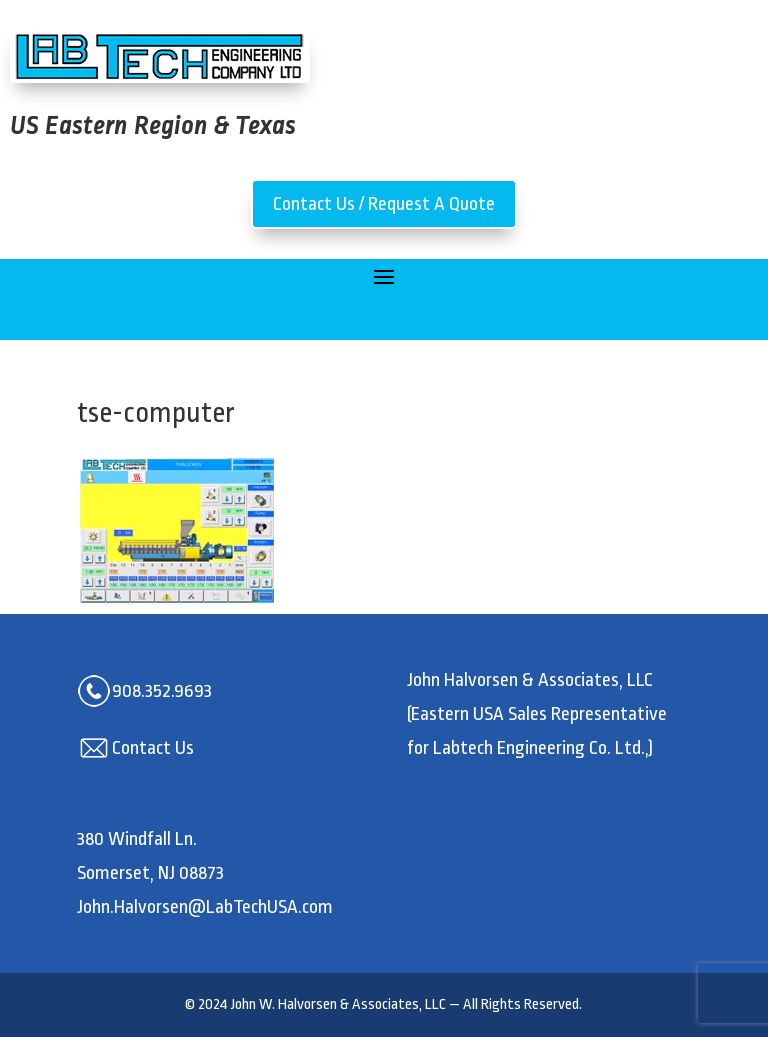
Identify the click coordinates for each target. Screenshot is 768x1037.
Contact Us (153, 748)
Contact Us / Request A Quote (384, 204)
